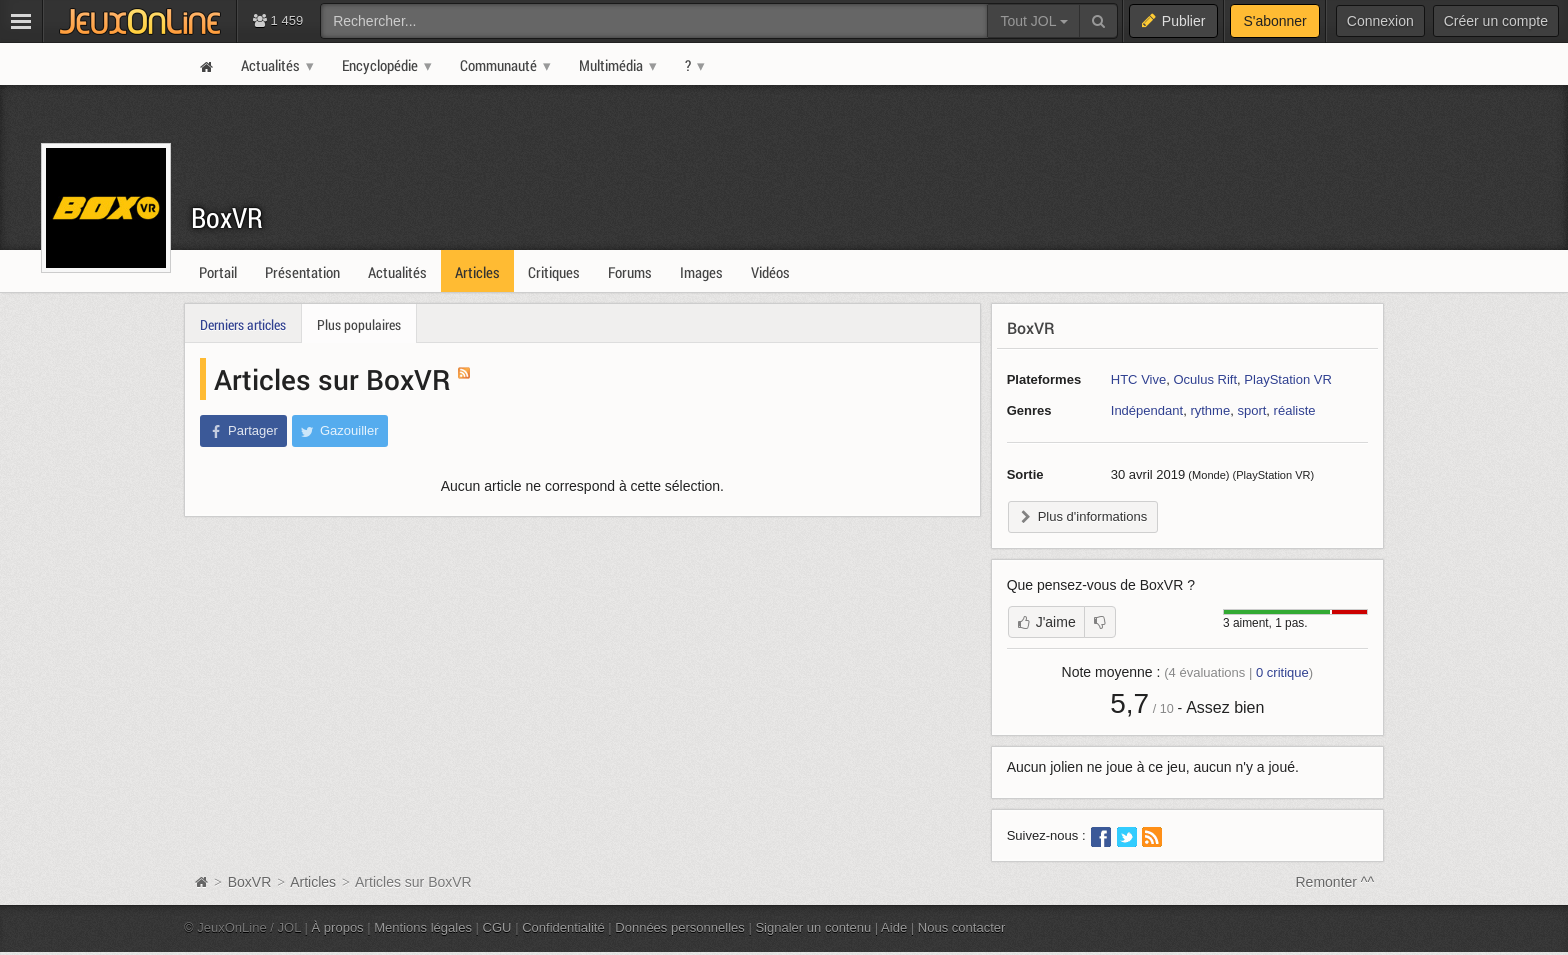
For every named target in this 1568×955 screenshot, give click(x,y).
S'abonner (1274, 21)
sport (1251, 410)
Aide (894, 927)
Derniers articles (243, 324)
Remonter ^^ (1335, 882)
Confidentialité (563, 927)
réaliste (1295, 410)
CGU (497, 927)
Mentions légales (423, 927)
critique (1282, 672)
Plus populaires (359, 324)
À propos (338, 927)
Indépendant (1147, 410)
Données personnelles (680, 927)
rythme (1210, 410)
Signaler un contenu (813, 927)
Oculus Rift (1205, 379)
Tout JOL (1033, 21)
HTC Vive (1138, 379)
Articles (313, 882)
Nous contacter (962, 927)
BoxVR (227, 217)
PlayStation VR (1288, 379)
